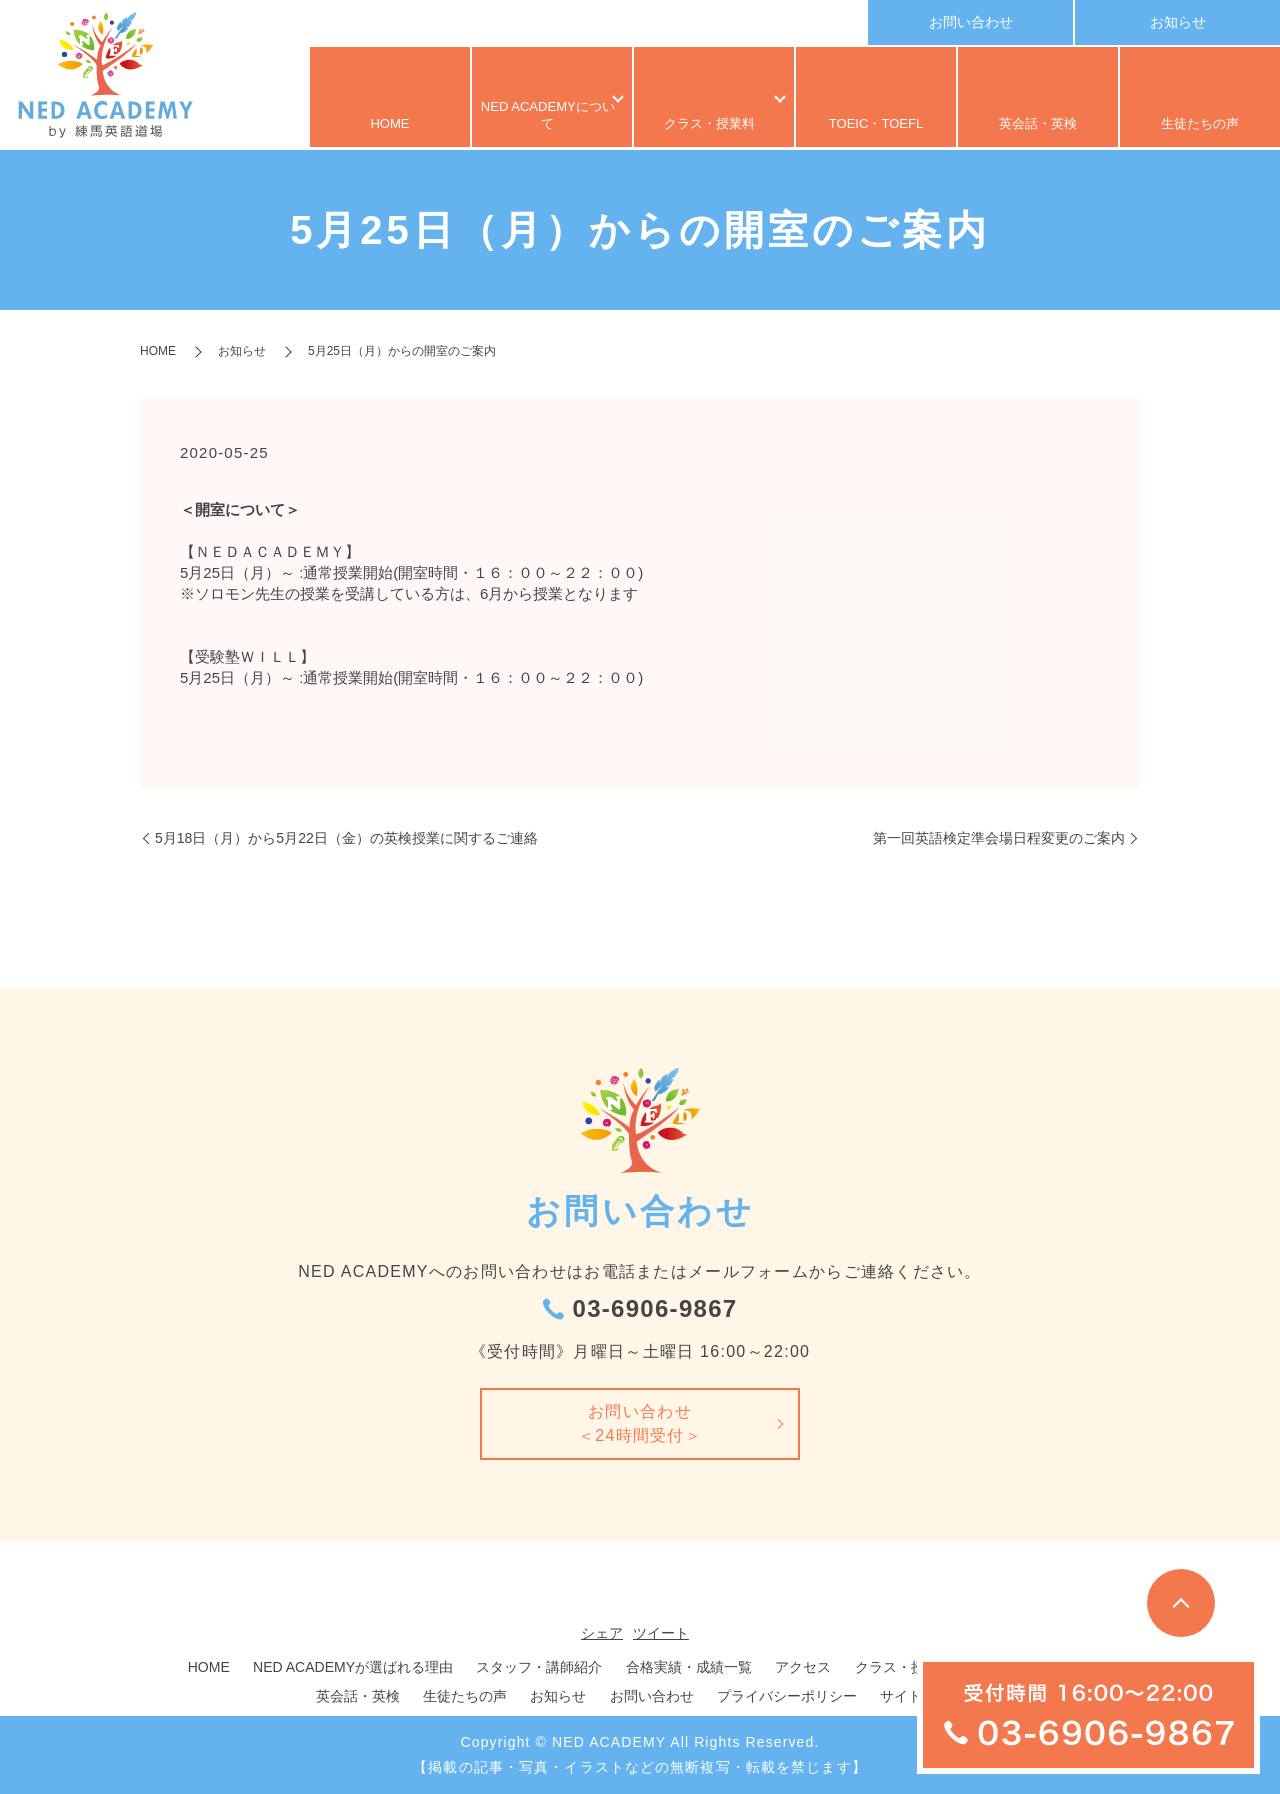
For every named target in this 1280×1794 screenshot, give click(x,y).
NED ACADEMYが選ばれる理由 (353, 1667)
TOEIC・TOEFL (876, 125)
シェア (602, 1633)
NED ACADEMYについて (542, 125)
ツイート (661, 1633)
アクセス (803, 1667)
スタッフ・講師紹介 (539, 1667)
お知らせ (1178, 22)
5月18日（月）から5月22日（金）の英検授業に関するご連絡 (346, 838)
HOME (390, 125)
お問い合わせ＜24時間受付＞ (640, 1423)
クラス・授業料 (705, 125)
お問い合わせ (971, 22)
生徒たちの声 (1200, 125)
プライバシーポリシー (787, 1696)
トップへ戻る (1181, 1603)
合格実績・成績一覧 (689, 1667)
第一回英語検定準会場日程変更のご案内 (999, 838)
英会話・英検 (1038, 125)
